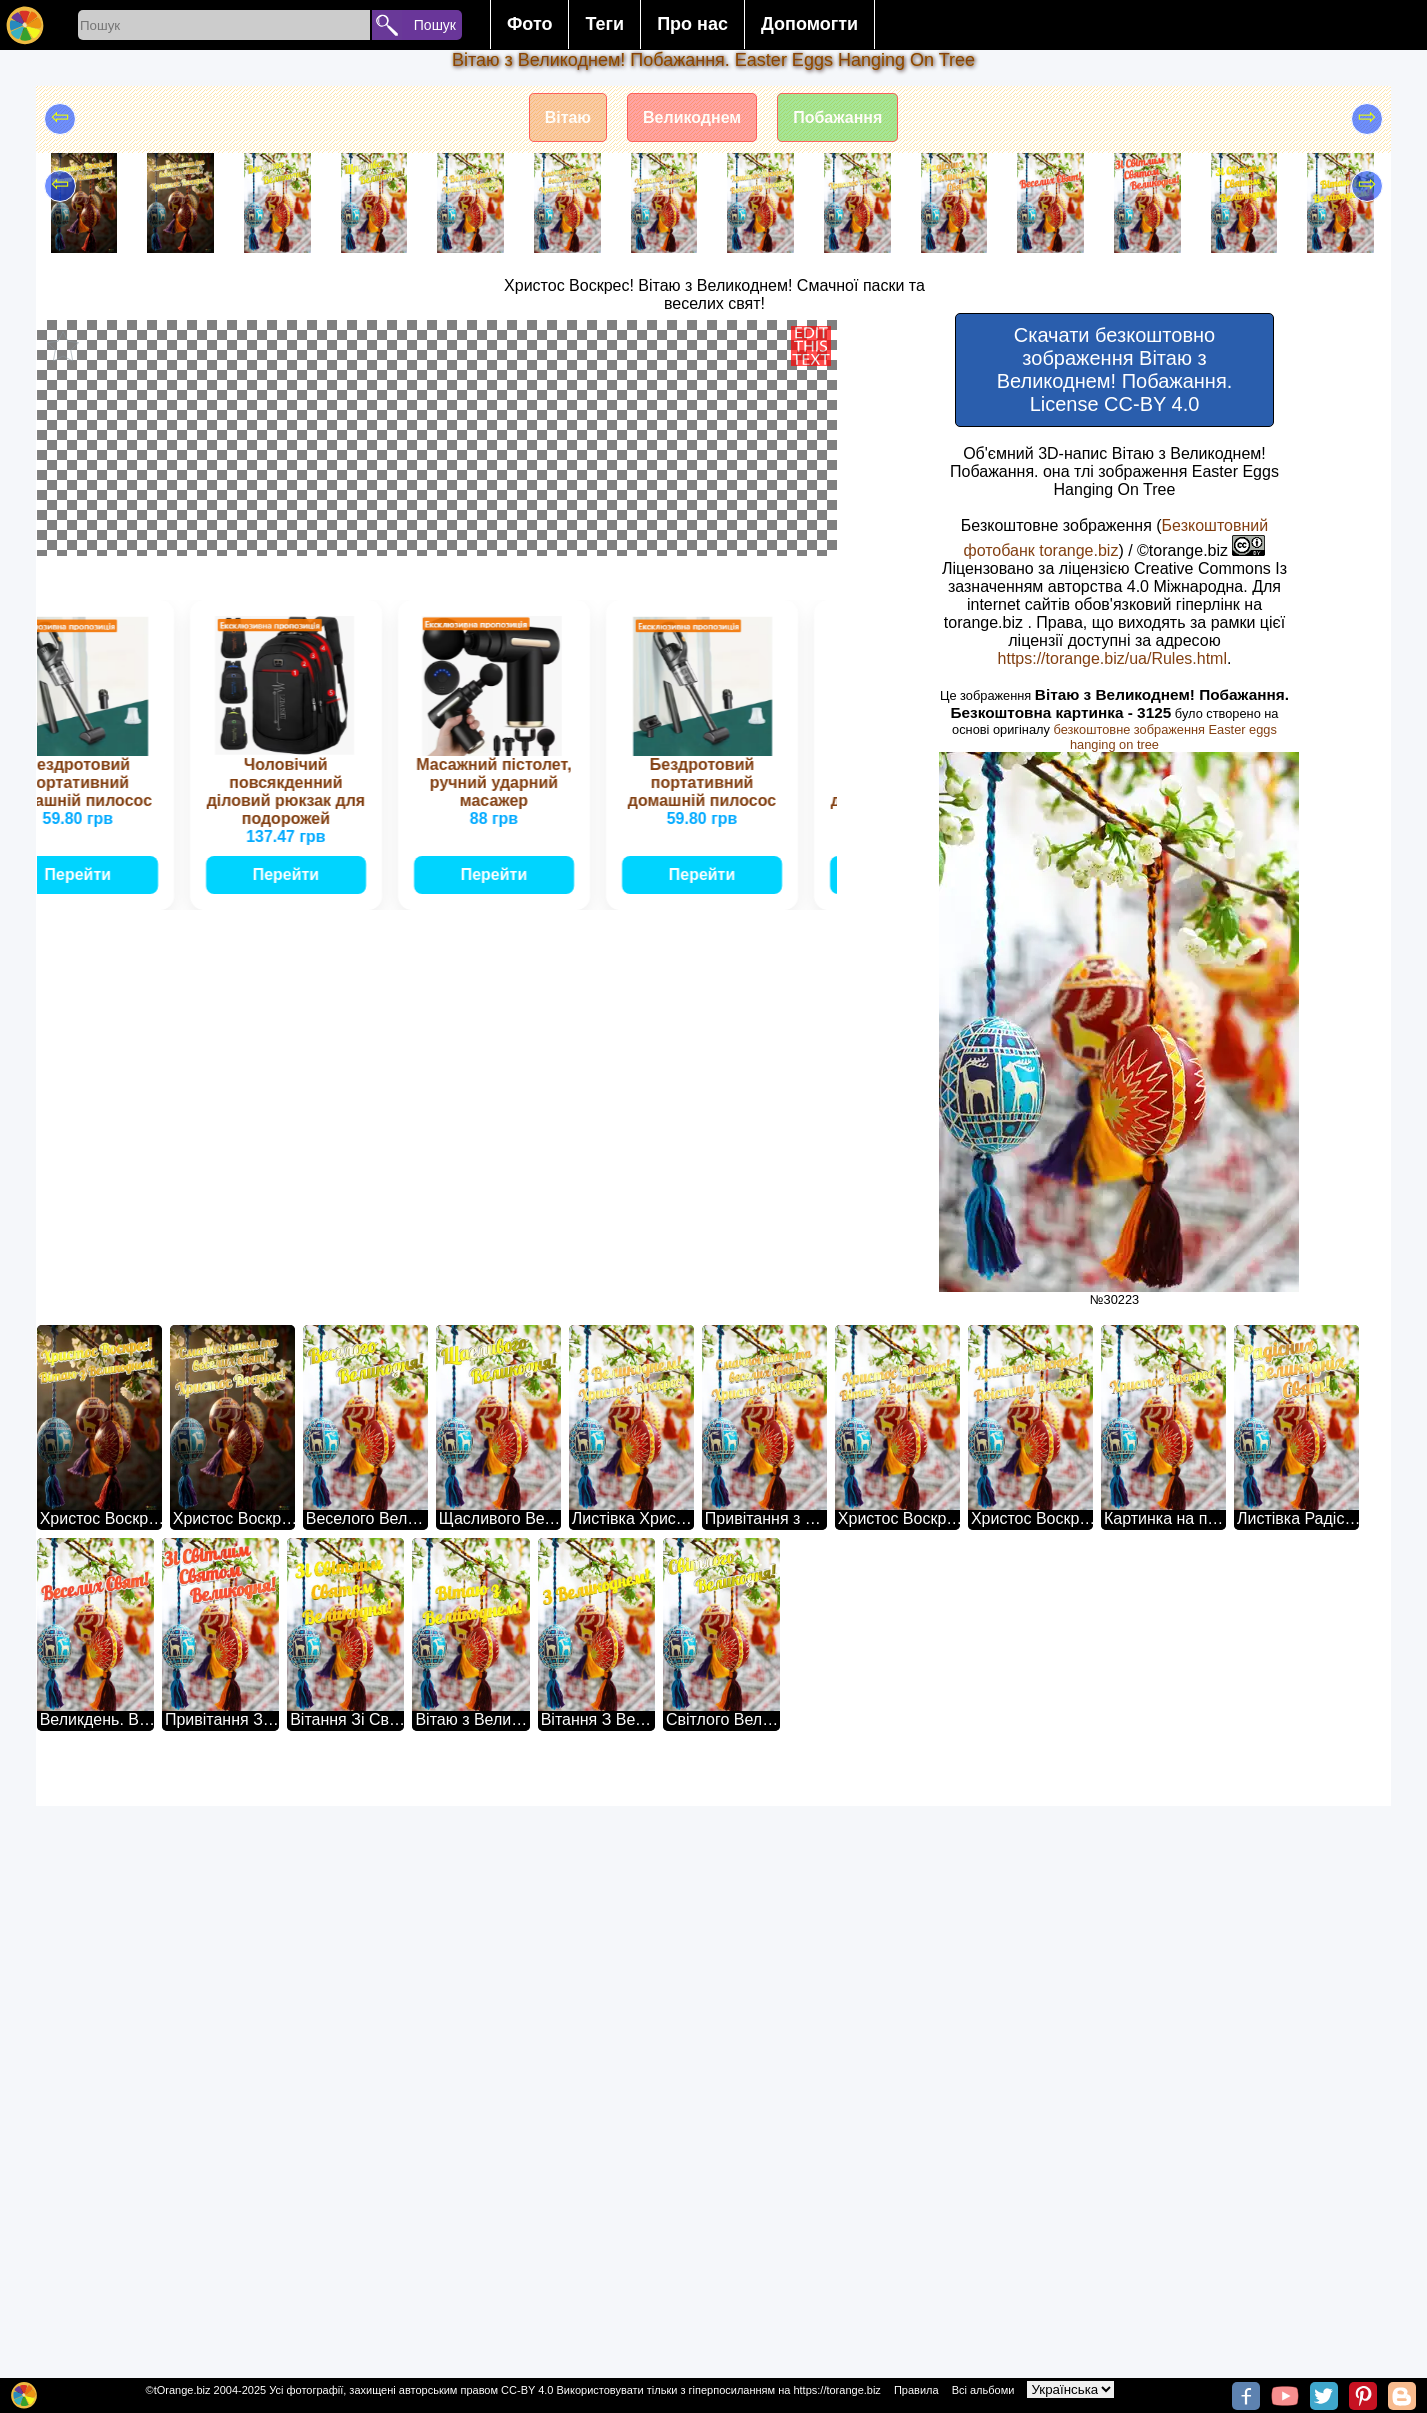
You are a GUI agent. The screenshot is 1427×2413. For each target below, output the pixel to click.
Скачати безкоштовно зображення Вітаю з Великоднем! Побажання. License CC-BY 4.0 (1115, 369)
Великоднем (692, 117)
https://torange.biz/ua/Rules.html (1112, 658)
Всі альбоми (983, 2390)
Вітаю (568, 117)
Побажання (837, 117)
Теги (604, 24)
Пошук (435, 25)
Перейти (85, 1838)
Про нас (692, 24)
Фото (529, 24)
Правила (916, 2390)
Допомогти (809, 24)
